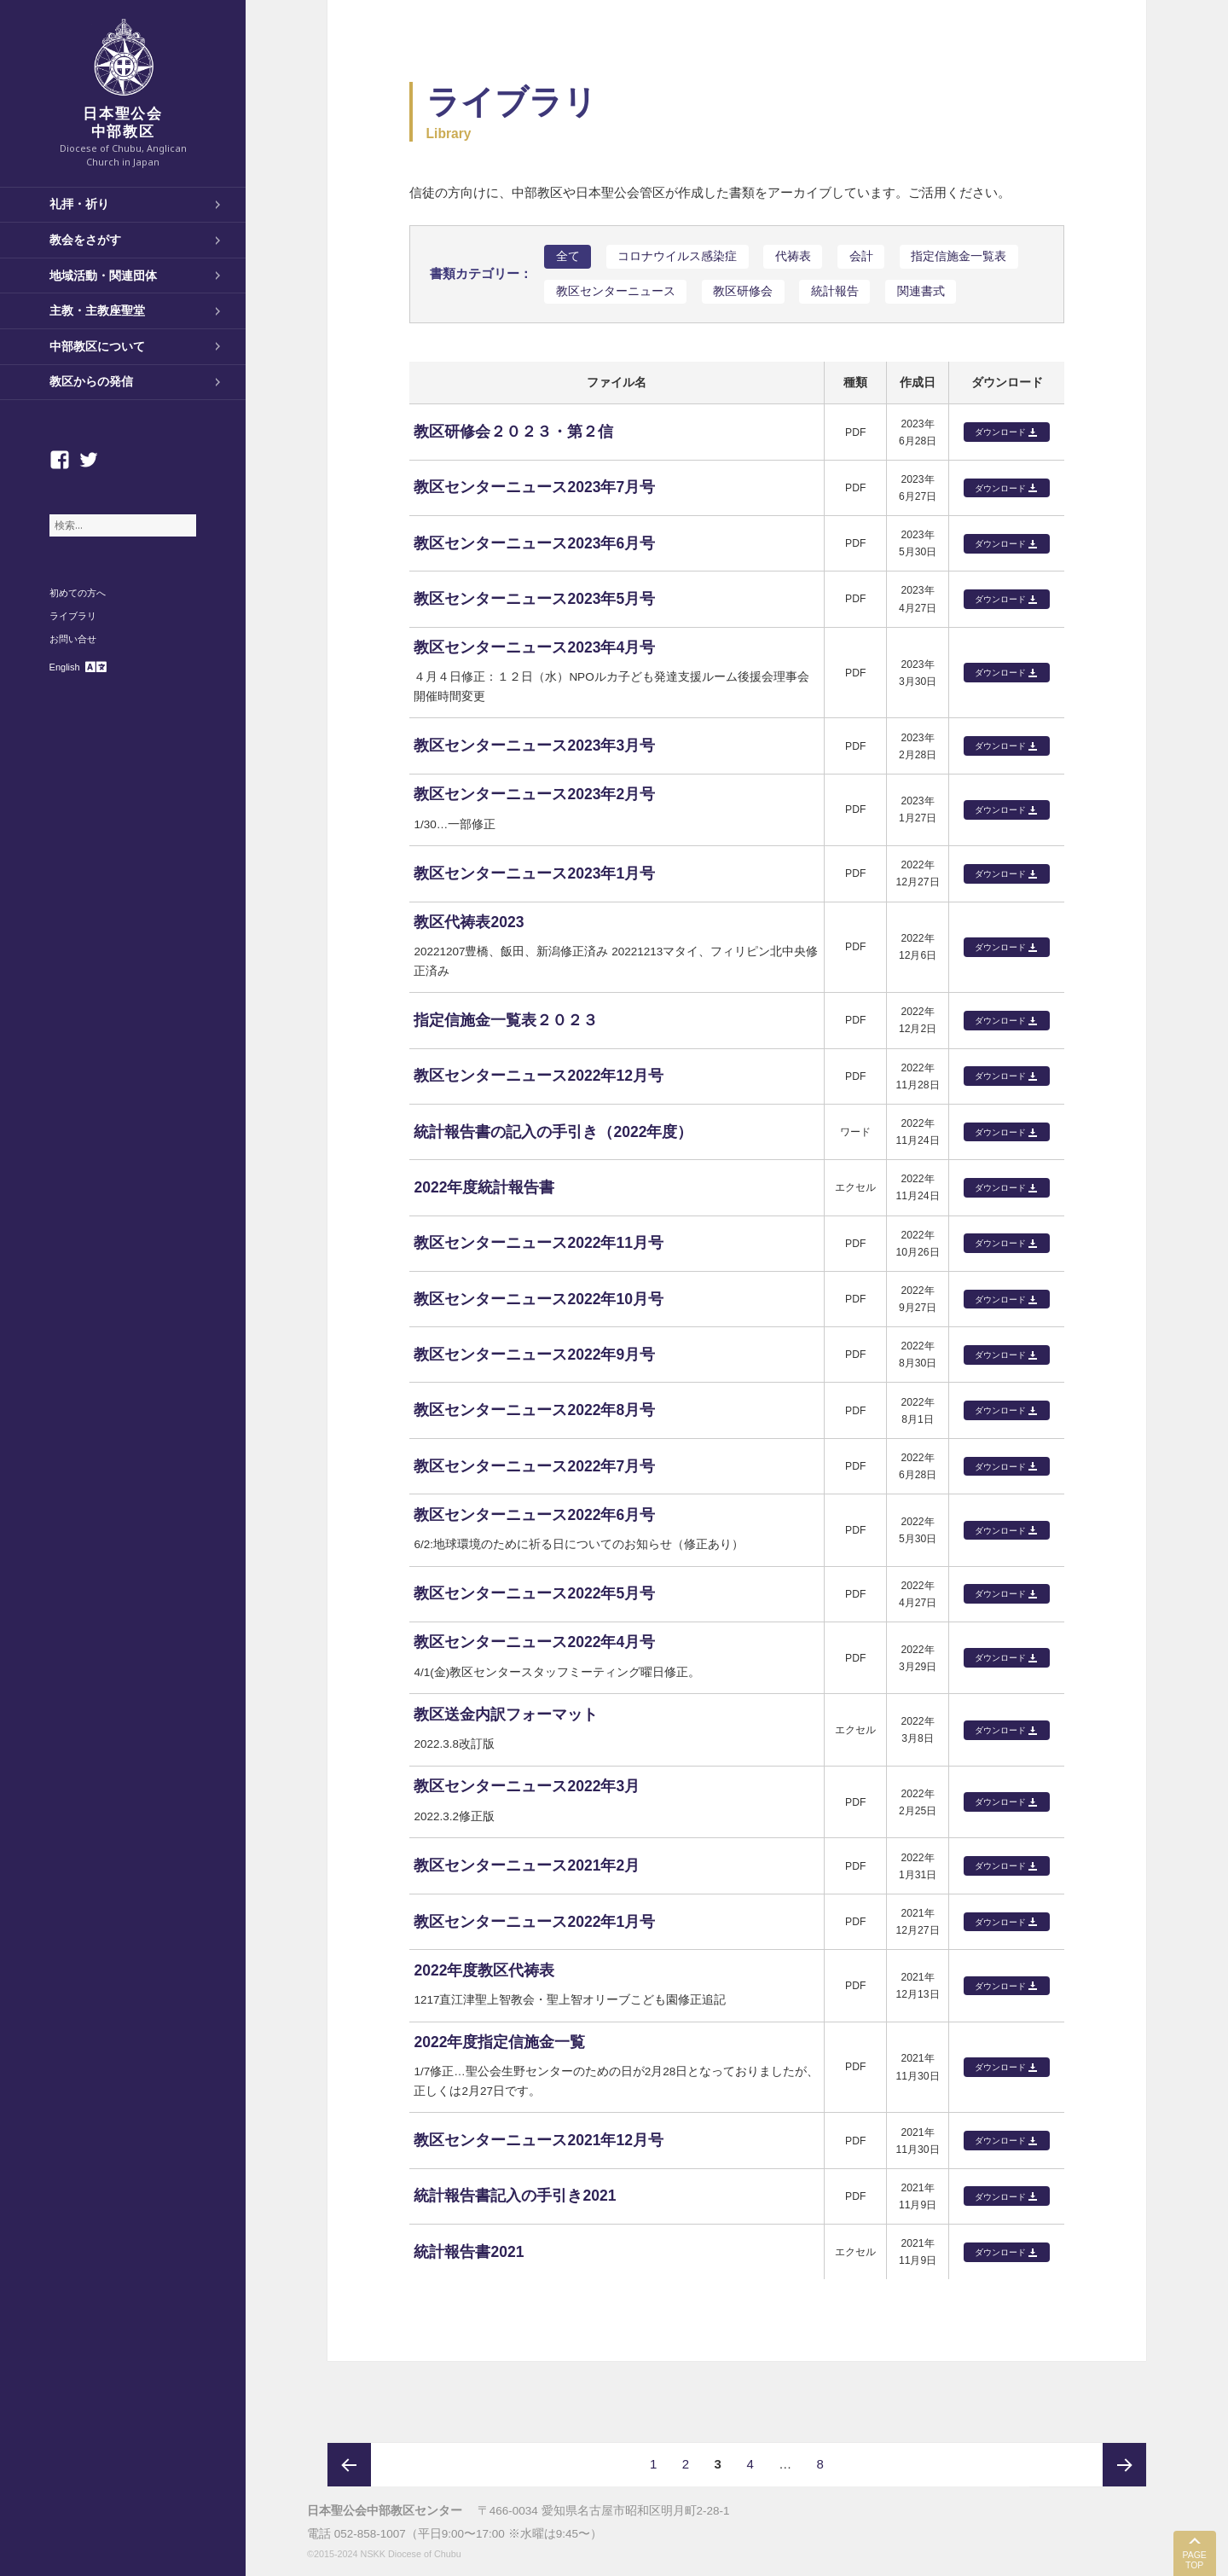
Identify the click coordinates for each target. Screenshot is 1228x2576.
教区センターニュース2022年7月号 (534, 1466)
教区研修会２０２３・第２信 (513, 431)
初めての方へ (77, 593)
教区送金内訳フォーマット (506, 1714)
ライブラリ (72, 616)
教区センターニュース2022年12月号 (538, 1075)
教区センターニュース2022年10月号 (538, 1299)
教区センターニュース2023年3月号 (534, 745)
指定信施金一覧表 (958, 256)
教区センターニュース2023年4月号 (534, 647)
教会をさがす (85, 240)
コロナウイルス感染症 (677, 256)
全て (568, 256)
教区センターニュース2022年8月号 (534, 1410)
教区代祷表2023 (469, 922)
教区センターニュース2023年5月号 (534, 598)
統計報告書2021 (469, 2251)
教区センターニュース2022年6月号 (534, 1514)
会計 (861, 256)
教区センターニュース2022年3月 (527, 1786)
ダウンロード (1000, 432)
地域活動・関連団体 (103, 275)
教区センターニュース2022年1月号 (534, 1921)
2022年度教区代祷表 (484, 1970)
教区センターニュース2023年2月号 (534, 794)
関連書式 (921, 291)
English (64, 667)
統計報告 (835, 291)
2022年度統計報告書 (484, 1187)
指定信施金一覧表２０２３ (506, 1020)
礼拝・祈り (79, 204)
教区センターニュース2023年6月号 (534, 543)
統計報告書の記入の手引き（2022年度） (553, 1131)
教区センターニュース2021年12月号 (538, 2140)
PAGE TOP (1194, 2560)
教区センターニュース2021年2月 (527, 1865)
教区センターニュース (615, 291)
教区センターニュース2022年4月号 (534, 1642)
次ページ (1124, 2464)
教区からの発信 (91, 381)
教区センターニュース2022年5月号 (534, 1593)
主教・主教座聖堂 (97, 310)
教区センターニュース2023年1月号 (534, 873)
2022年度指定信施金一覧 (499, 2042)
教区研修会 (743, 291)
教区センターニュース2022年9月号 (534, 1354)
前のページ (349, 2464)
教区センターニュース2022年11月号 (538, 1242)
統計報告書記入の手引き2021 (515, 2195)
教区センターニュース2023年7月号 (534, 487)
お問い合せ (72, 639)
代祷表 (793, 256)
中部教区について (97, 346)
